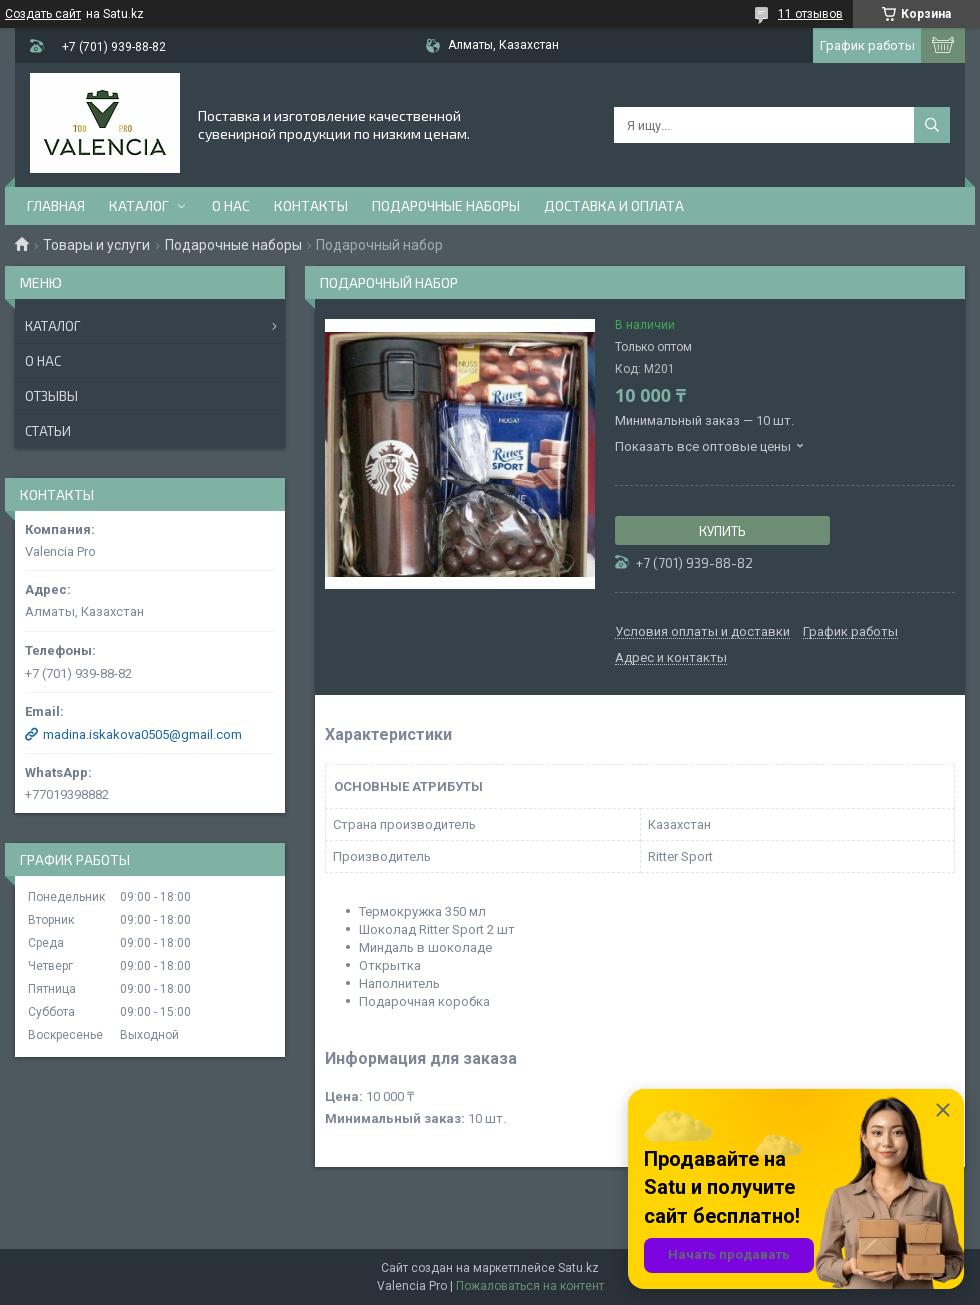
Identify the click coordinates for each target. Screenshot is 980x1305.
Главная (56, 205)
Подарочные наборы (446, 205)
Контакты (311, 205)
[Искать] (932, 125)
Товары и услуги (96, 245)
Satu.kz (578, 1268)
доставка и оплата (614, 205)
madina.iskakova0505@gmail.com (142, 734)
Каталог (139, 205)
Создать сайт (43, 14)
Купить (722, 531)
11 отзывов (810, 14)
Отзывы (51, 396)
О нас (231, 205)
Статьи (48, 431)
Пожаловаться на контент (530, 1286)
